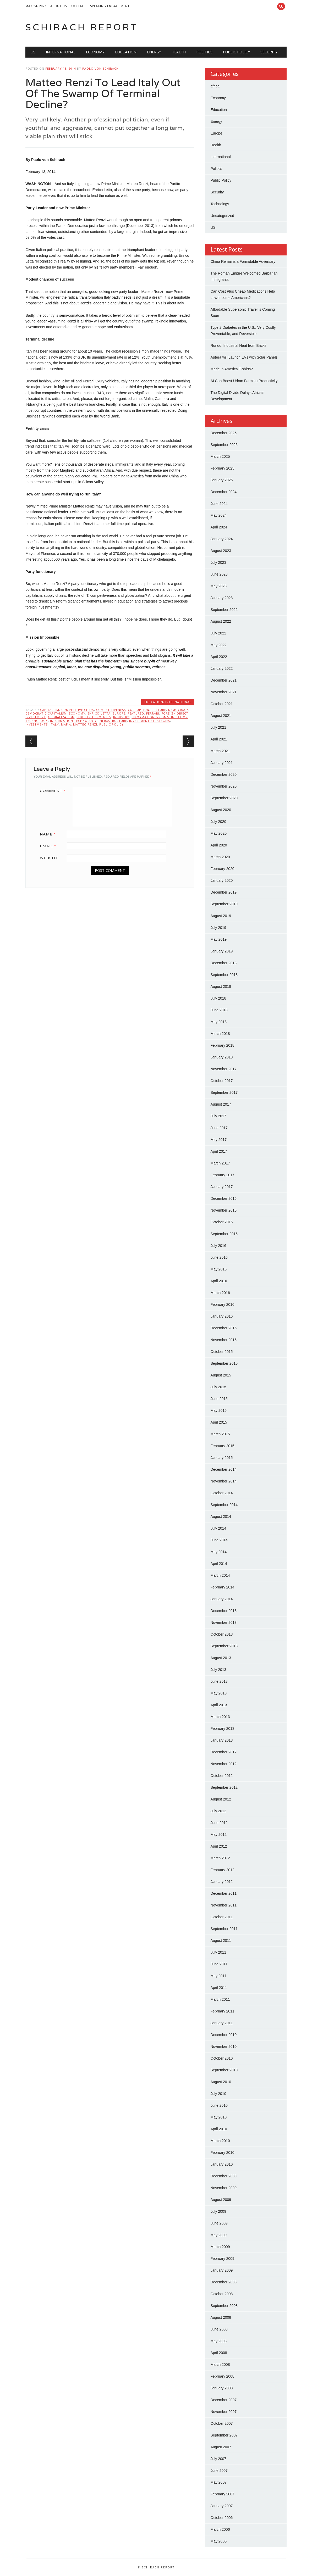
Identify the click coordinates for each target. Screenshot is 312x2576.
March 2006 (220, 2529)
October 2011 (222, 1917)
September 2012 (224, 1787)
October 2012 (222, 1776)
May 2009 (219, 2235)
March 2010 (220, 2141)
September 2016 (224, 1234)
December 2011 (224, 1893)
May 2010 (219, 2117)
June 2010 (219, 2105)
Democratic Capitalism (46, 713)
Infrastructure (113, 721)
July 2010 (218, 2094)
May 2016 (219, 1269)
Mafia (66, 724)
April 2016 (219, 1281)
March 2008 (220, 2364)
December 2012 (224, 1752)
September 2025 (224, 445)
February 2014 (222, 1587)
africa (215, 86)
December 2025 (224, 433)
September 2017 (224, 1092)
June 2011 (219, 1964)
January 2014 (222, 1599)
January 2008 (222, 2388)
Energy (154, 51)
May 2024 (219, 515)
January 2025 (222, 480)
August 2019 (221, 916)
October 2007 (222, 2423)
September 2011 (224, 1929)
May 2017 (219, 1140)
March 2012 (220, 1858)
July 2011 (218, 1952)
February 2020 (222, 869)
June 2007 (219, 2470)
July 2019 (218, 927)
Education (125, 51)
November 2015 (224, 1340)
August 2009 (221, 2200)
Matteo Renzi (85, 724)
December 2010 (224, 2035)
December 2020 (224, 774)
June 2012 (219, 1823)
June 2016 (219, 1257)
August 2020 (221, 810)
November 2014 (224, 1481)
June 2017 (219, 1128)
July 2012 (218, 1811)
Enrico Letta (99, 713)
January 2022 (222, 668)
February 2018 (222, 1045)
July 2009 (218, 2211)
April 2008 (219, 2353)
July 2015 (218, 1387)
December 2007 (224, 2400)
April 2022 (219, 657)
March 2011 (220, 1999)
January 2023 (222, 598)
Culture (158, 710)
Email (50, 846)
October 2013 (222, 1634)
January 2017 (222, 1187)
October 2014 (222, 1493)
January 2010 (222, 2164)
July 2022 (218, 633)
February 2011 (222, 2011)
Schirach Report (81, 27)
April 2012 (219, 1846)
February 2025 (222, 468)
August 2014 (221, 1516)
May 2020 (219, 833)
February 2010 (222, 2152)
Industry (121, 717)
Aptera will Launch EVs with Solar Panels (244, 357)
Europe (119, 713)
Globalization (61, 717)
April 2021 (219, 739)
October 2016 (222, 1222)
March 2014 (220, 1575)
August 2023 (221, 551)
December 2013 (224, 1611)
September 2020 (224, 798)
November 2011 (224, 1905)
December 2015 (224, 1328)
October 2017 (222, 1081)
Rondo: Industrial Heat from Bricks (238, 345)
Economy (95, 51)
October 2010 (222, 2058)
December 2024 (224, 492)
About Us (58, 6)
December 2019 (224, 892)
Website (49, 857)
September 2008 (224, 2306)
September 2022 (224, 609)
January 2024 (222, 539)
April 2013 (219, 1705)
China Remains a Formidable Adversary (243, 261)
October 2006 (222, 2518)
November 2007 (224, 2412)
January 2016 (222, 1316)
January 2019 (222, 951)
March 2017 (220, 1163)
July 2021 (218, 727)
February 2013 (222, 1728)
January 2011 (222, 2023)
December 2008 (224, 2282)
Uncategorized (222, 216)
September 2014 (224, 1505)
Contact (78, 6)
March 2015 (220, 1434)
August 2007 (221, 2447)
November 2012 (224, 1764)
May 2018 (219, 1022)
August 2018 (221, 986)
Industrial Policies (93, 717)
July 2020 (218, 821)
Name (49, 834)
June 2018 (219, 1010)
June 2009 (219, 2223)
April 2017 (219, 1151)
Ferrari (152, 713)
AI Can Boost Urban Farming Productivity (244, 381)
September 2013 (224, 1646)
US (33, 51)
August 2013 (221, 1658)
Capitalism (49, 710)
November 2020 (224, 786)
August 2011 (221, 1940)
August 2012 (221, 1799)
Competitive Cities (77, 710)
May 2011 (219, 1976)
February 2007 (222, 2494)
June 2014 (219, 1540)
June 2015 (219, 1399)
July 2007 (218, 2459)
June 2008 (219, 2329)
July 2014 (218, 1528)
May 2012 (219, 1834)
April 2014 (219, 1564)
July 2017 (218, 1116)
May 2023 (219, 586)
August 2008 (221, 2317)
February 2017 (222, 1175)
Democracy (178, 710)
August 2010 (221, 2082)
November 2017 (224, 1069)
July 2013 (218, 1670)
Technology (220, 204)
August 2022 (221, 621)
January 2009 (222, 2270)
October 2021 (222, 704)
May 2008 (219, 2341)
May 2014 (219, 1552)
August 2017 (221, 1104)
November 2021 (224, 692)
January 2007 (222, 2506)
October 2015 (222, 1352)
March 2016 (220, 1293)
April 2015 (219, 1422)
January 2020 (222, 880)
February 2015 (222, 1446)
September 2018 (224, 975)
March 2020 (220, 857)
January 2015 (222, 1458)
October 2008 (222, 2294)
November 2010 (224, 2046)
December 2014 (224, 1469)
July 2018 (218, 998)
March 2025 (220, 456)
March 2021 (220, 751)
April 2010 (219, 2129)
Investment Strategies (149, 721)
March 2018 (220, 1033)
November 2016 (224, 1210)
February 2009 (222, 2258)
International (60, 51)
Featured (136, 713)
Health (179, 51)
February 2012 (222, 1870)
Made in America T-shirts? (232, 369)
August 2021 (221, 715)
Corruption (138, 710)
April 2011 (219, 1988)
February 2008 (222, 2376)
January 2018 (222, 1057)
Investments (36, 724)
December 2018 (224, 963)
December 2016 (224, 1198)
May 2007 (219, 2482)
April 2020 (219, 845)
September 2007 (224, 2435)
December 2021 (224, 680)
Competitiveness (111, 710)
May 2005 (219, 2541)
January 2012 (222, 1882)
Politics (204, 51)
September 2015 (224, 1363)
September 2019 (224, 904)
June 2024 (219, 503)
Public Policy (236, 51)
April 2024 (219, 527)
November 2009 (224, 2188)
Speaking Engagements (111, 6)
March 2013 (220, 1717)
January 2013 (222, 1740)
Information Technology (73, 721)
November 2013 (224, 1622)
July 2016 (218, 1246)
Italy (54, 724)
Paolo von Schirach (100, 68)
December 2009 (224, 2176)
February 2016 (222, 1304)
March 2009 (220, 2247)
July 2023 (218, 562)
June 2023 (219, 574)
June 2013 (219, 1681)
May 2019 (219, 939)
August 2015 (221, 1375)
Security (268, 51)
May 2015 (219, 1410)
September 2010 (224, 2070)
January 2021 (222, 763)
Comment (54, 790)
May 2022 (219, 645)
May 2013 (219, 1693)
